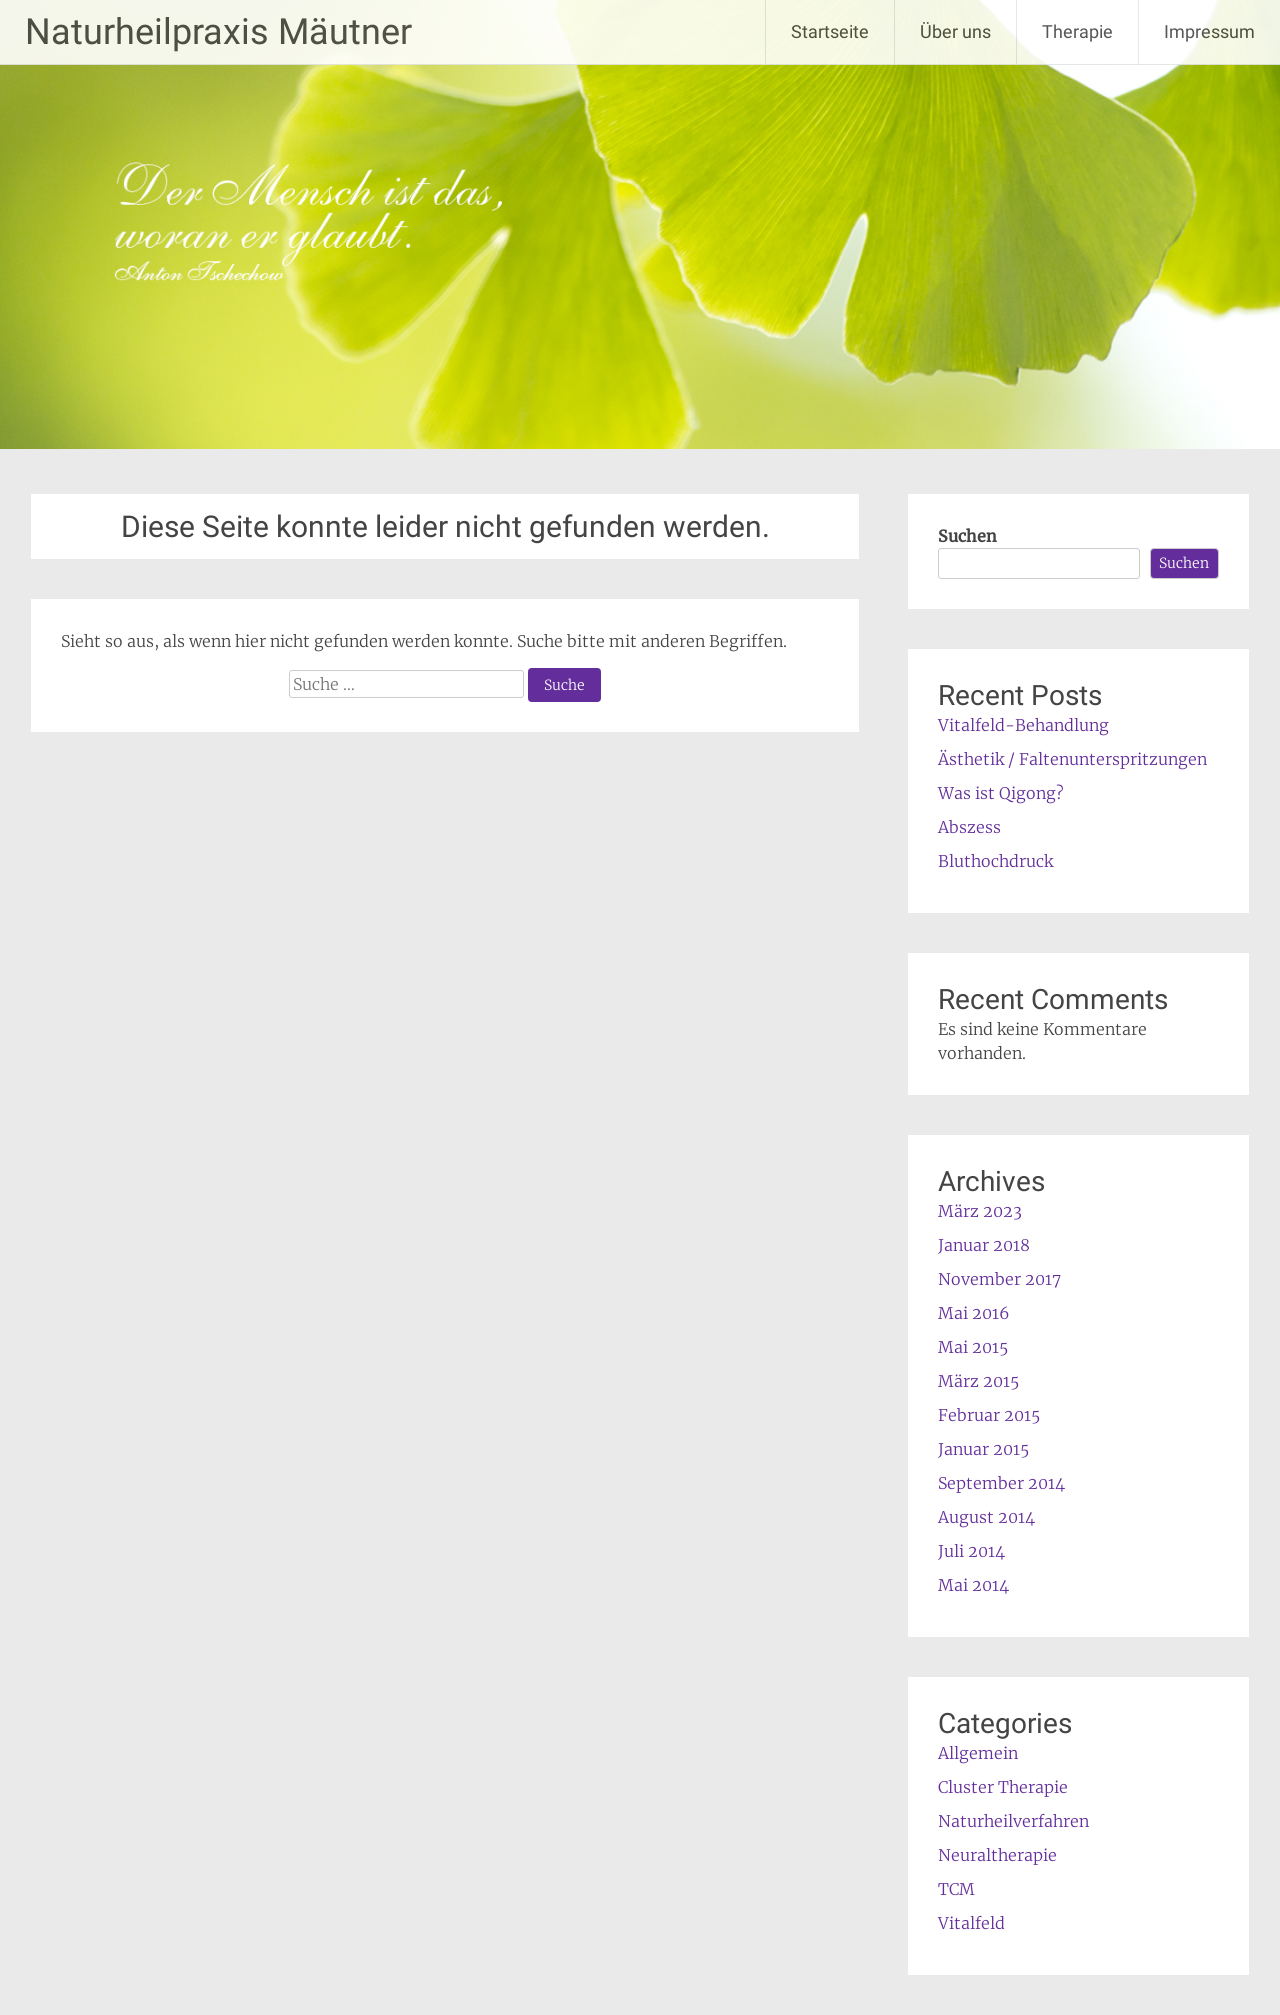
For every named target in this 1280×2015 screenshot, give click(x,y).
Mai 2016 (974, 1313)
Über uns (955, 31)
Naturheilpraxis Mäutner (218, 32)
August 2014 (986, 1517)
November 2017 (999, 1279)
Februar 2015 (989, 1415)
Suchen (967, 536)
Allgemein (978, 1753)
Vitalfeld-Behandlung (1023, 725)
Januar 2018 (984, 1245)
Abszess (969, 827)
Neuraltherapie (997, 1855)
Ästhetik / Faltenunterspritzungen (1072, 759)
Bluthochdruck (995, 861)
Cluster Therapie (1003, 1787)
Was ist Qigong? (1001, 793)
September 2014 (1001, 1483)
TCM (956, 1889)
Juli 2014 (971, 1551)
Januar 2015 (983, 1449)
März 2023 (980, 1211)
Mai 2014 (973, 1585)
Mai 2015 (973, 1347)
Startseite (830, 31)
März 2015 (978, 1381)
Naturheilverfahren (1013, 1821)
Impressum (1209, 31)
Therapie (1077, 31)
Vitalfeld (971, 1923)
